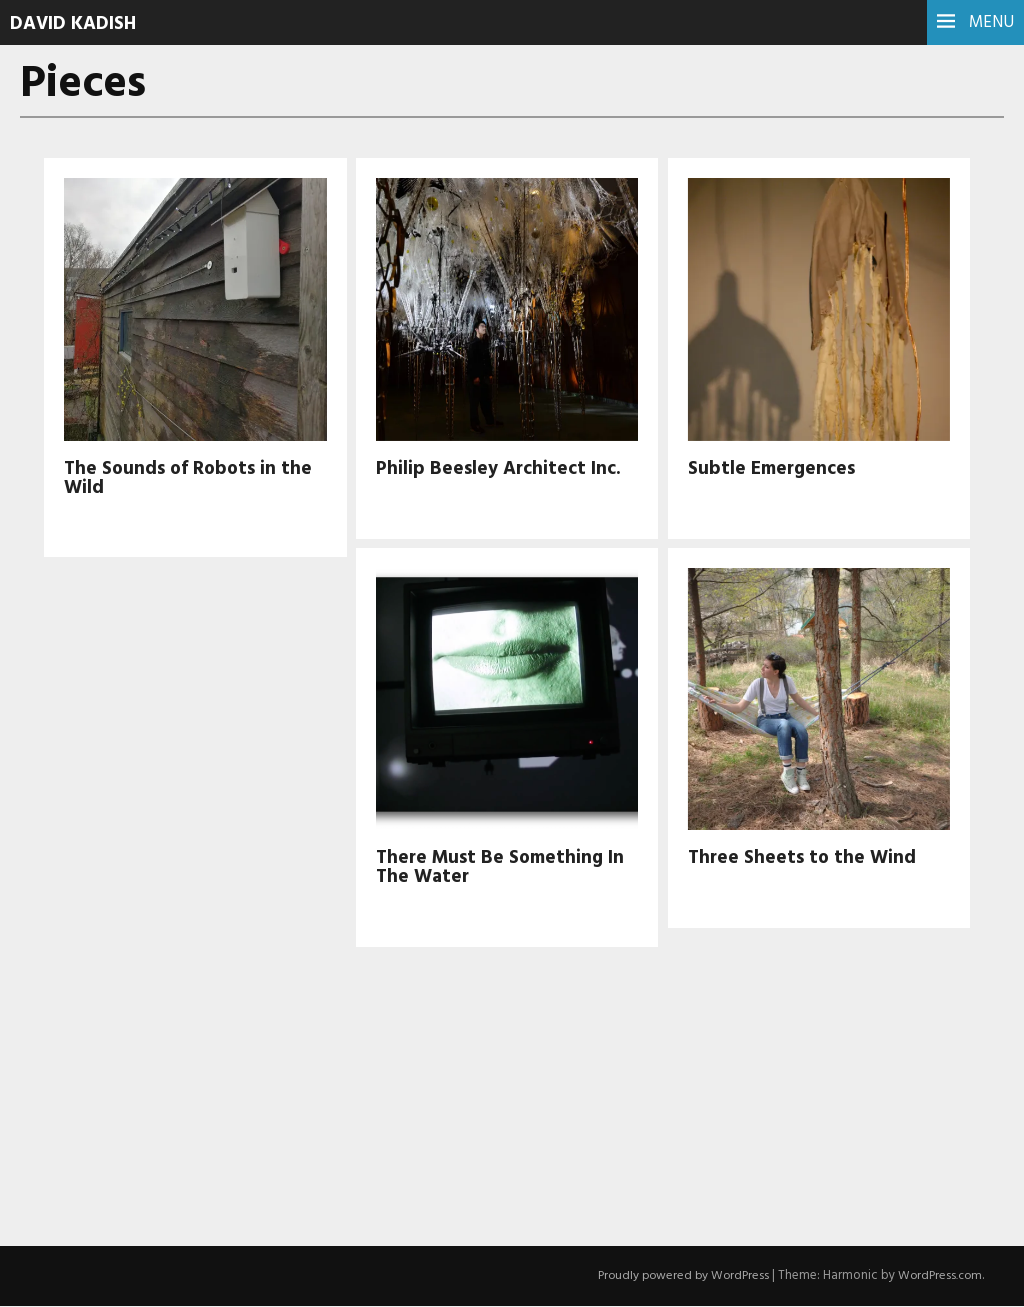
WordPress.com (938, 1276)
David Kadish (77, 24)
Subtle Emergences (775, 469)
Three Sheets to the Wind (805, 859)
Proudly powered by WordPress (676, 1276)
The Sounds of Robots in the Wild (192, 478)
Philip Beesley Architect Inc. (503, 469)
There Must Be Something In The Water (505, 868)
